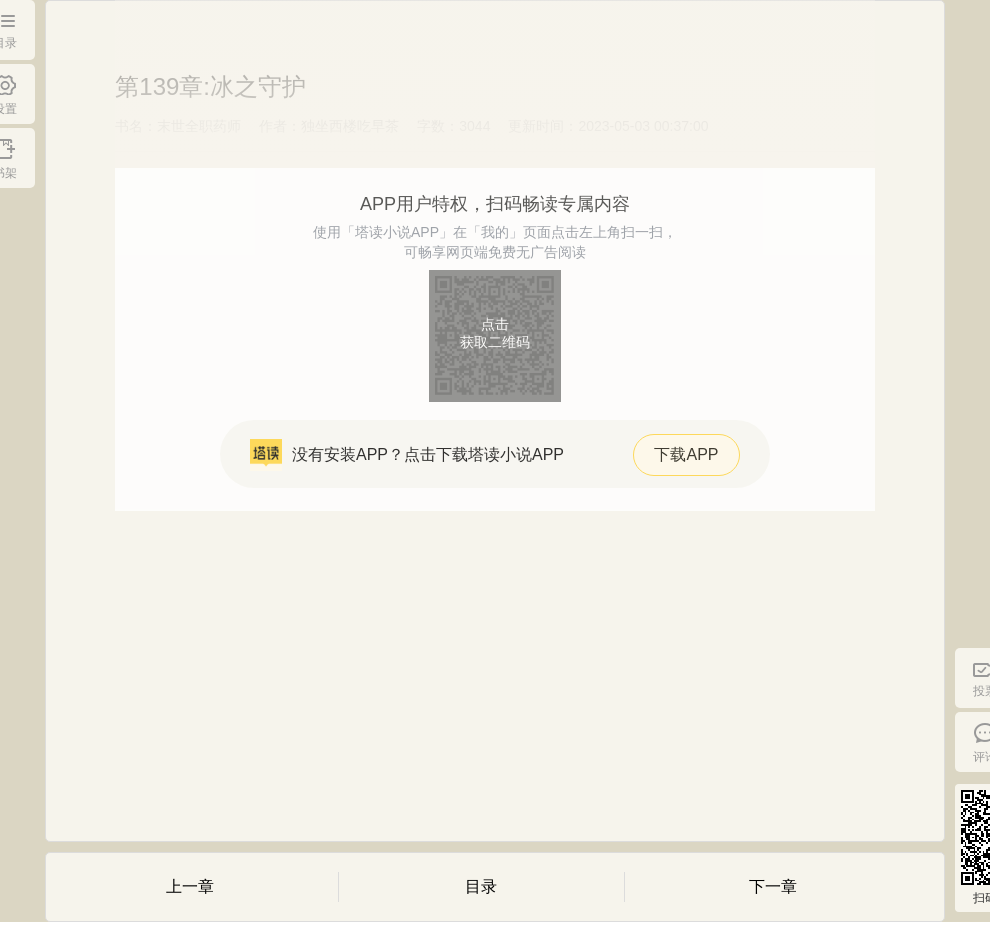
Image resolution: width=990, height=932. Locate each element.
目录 (481, 886)
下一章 (773, 886)
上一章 (190, 886)
